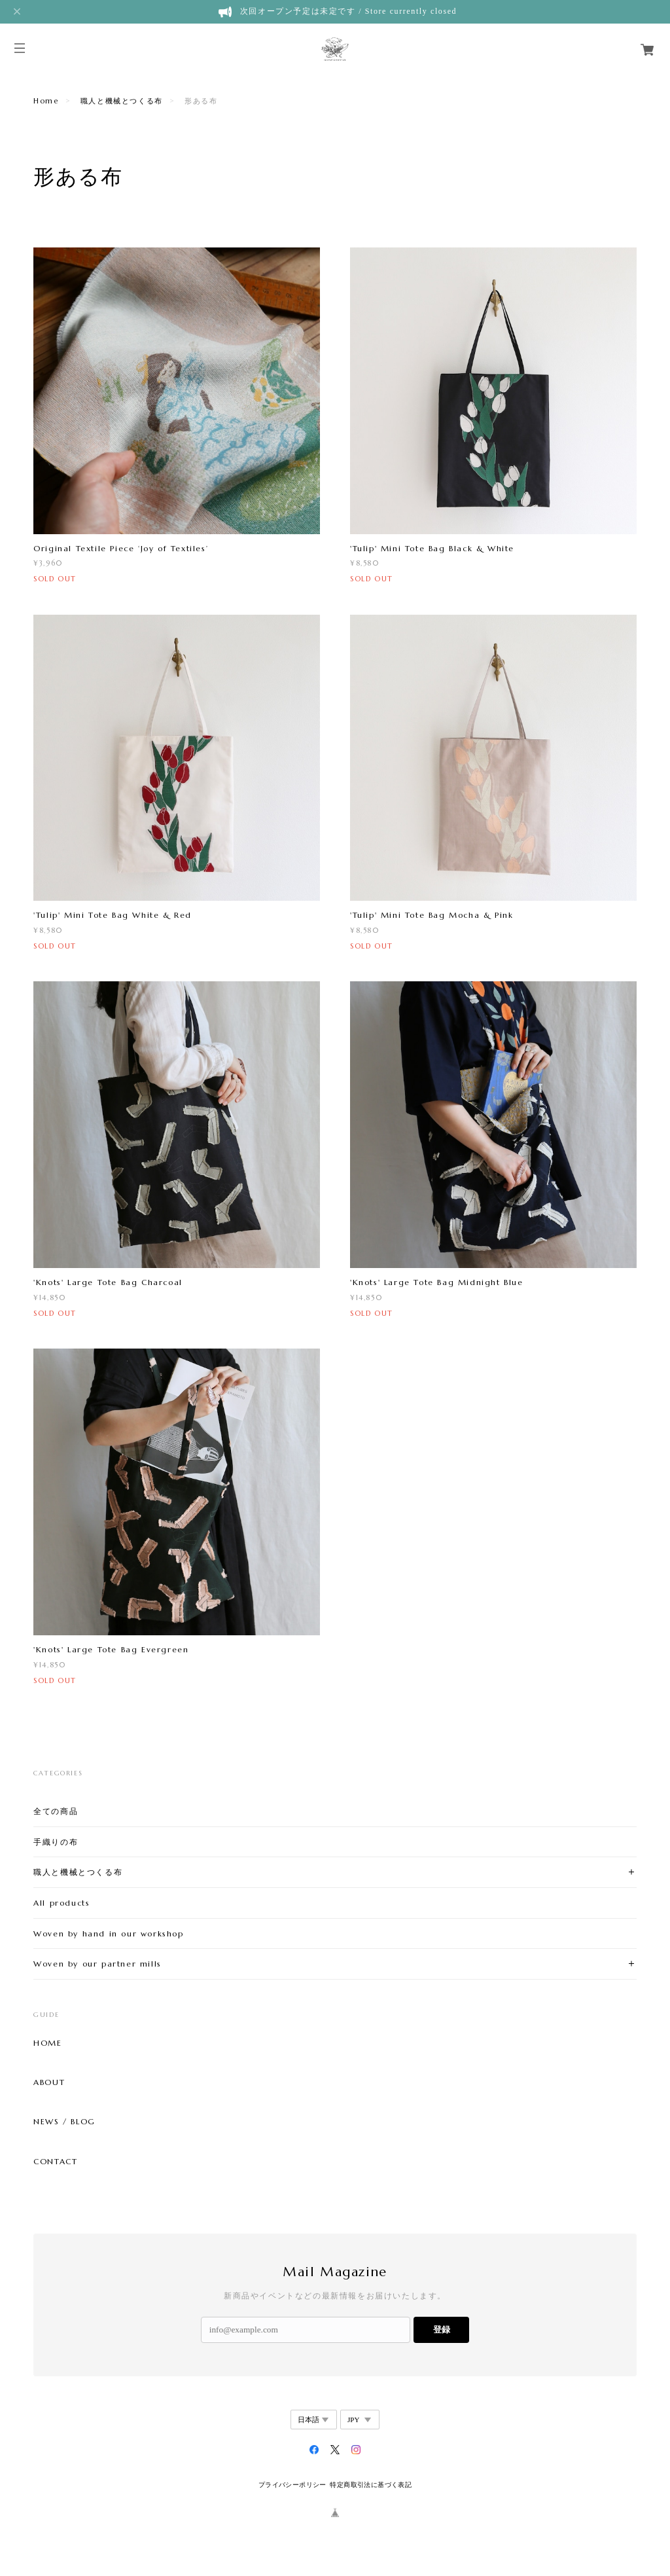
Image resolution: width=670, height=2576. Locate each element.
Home (45, 100)
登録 (441, 2329)
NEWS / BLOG (64, 2121)
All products (61, 1903)
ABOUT (49, 2082)
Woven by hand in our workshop (108, 1933)
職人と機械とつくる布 (121, 100)
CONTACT (55, 2161)
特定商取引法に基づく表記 (371, 2484)
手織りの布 (55, 1842)
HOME (47, 2043)
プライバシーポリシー (292, 2484)
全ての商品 (55, 1811)
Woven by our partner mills (97, 1963)
